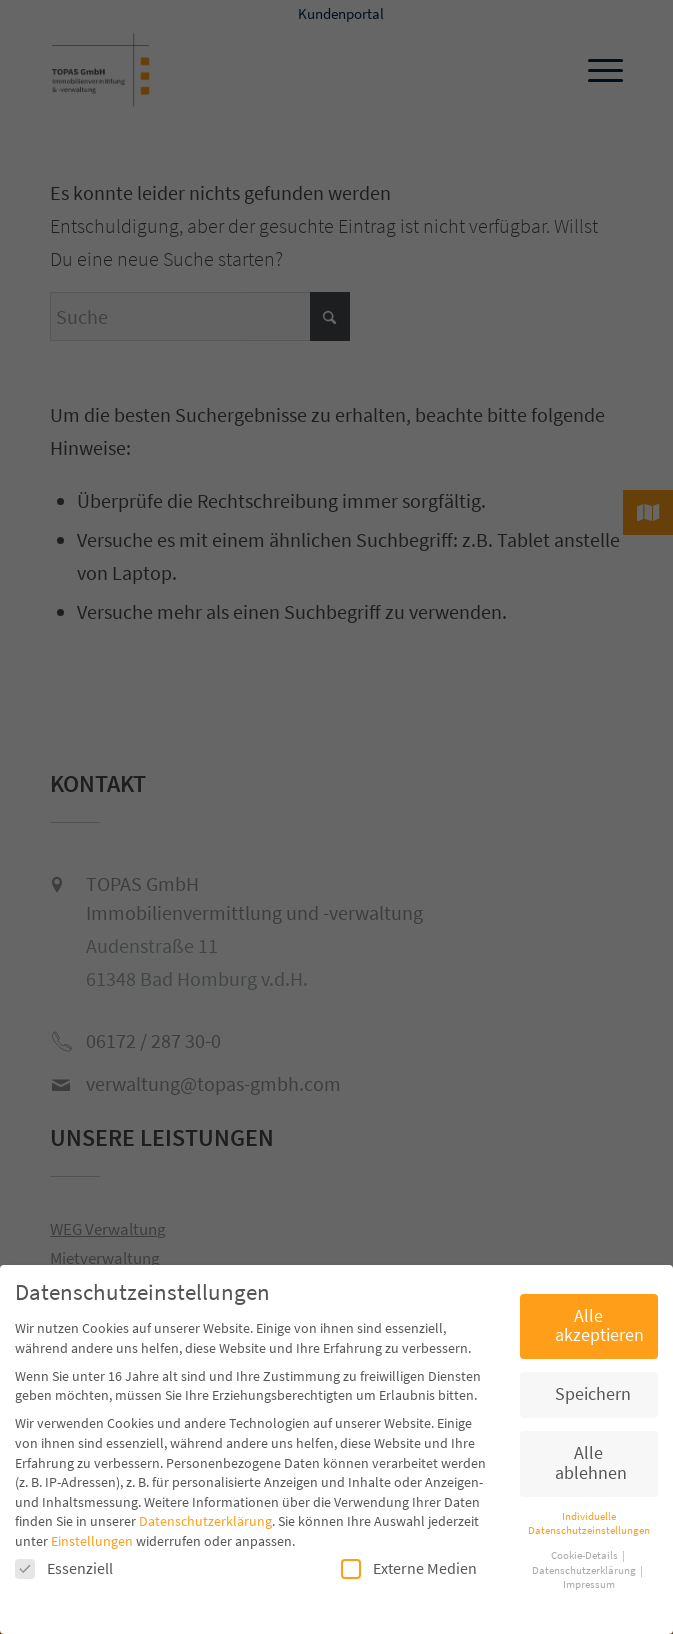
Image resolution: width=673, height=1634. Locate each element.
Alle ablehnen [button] (591, 1463)
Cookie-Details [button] (585, 1555)
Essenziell (64, 1568)
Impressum (589, 1584)
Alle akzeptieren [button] (599, 1326)
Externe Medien (409, 1568)
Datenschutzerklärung (205, 1521)
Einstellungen (92, 1541)
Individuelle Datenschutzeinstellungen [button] (589, 1524)
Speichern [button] (593, 1394)
